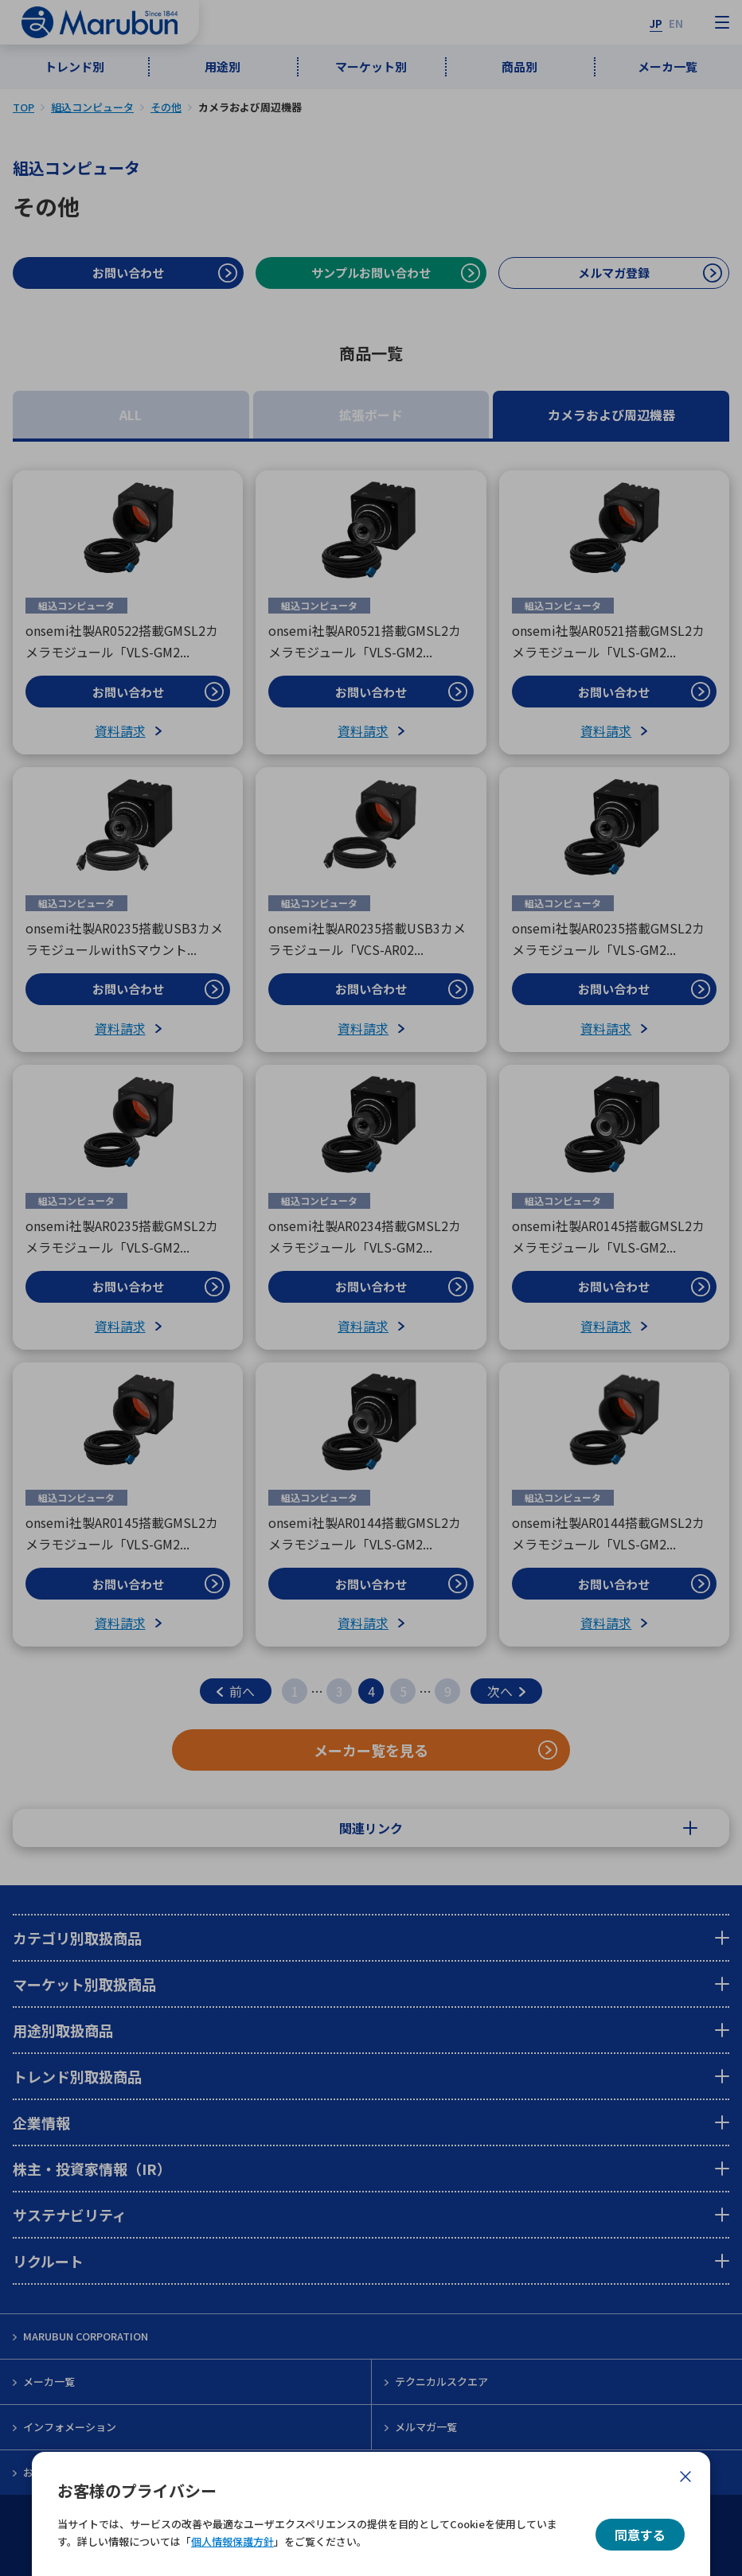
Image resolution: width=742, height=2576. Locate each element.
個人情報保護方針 (232, 2541)
